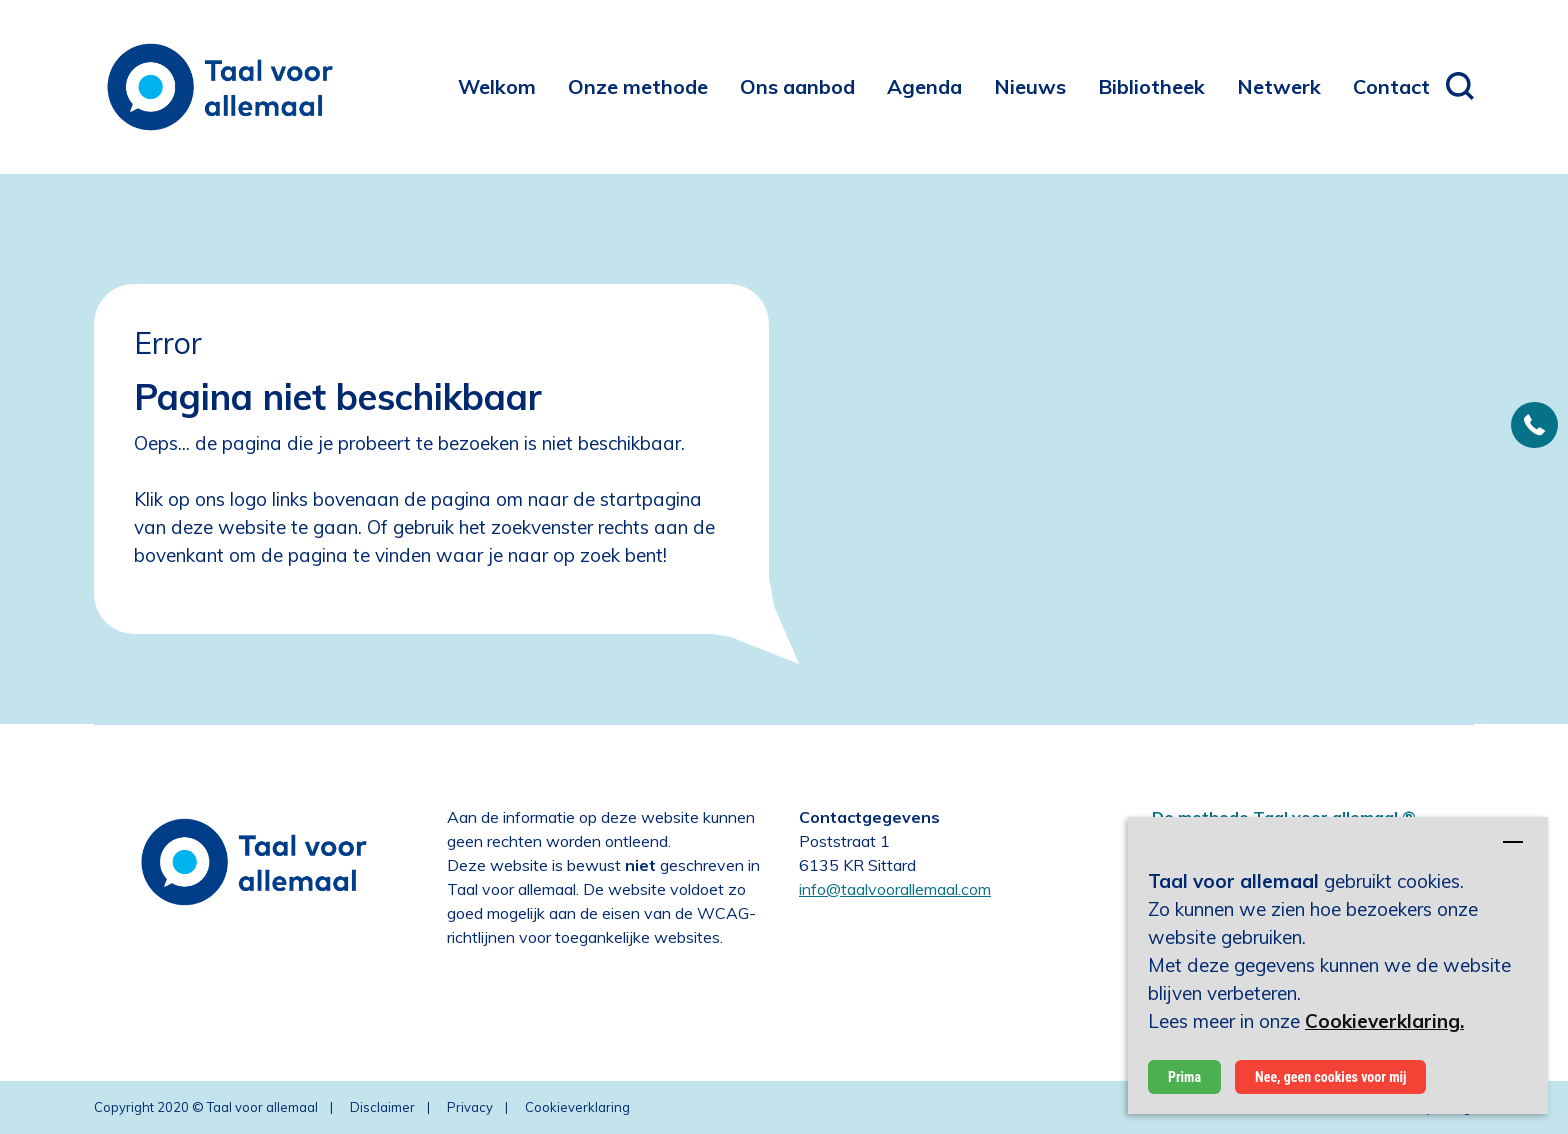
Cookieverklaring (577, 1107)
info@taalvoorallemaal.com (895, 889)
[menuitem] (497, 87)
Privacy (470, 1107)
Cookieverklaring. (1384, 1021)
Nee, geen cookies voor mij (1330, 1077)
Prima (1184, 1077)
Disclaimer (382, 1107)
